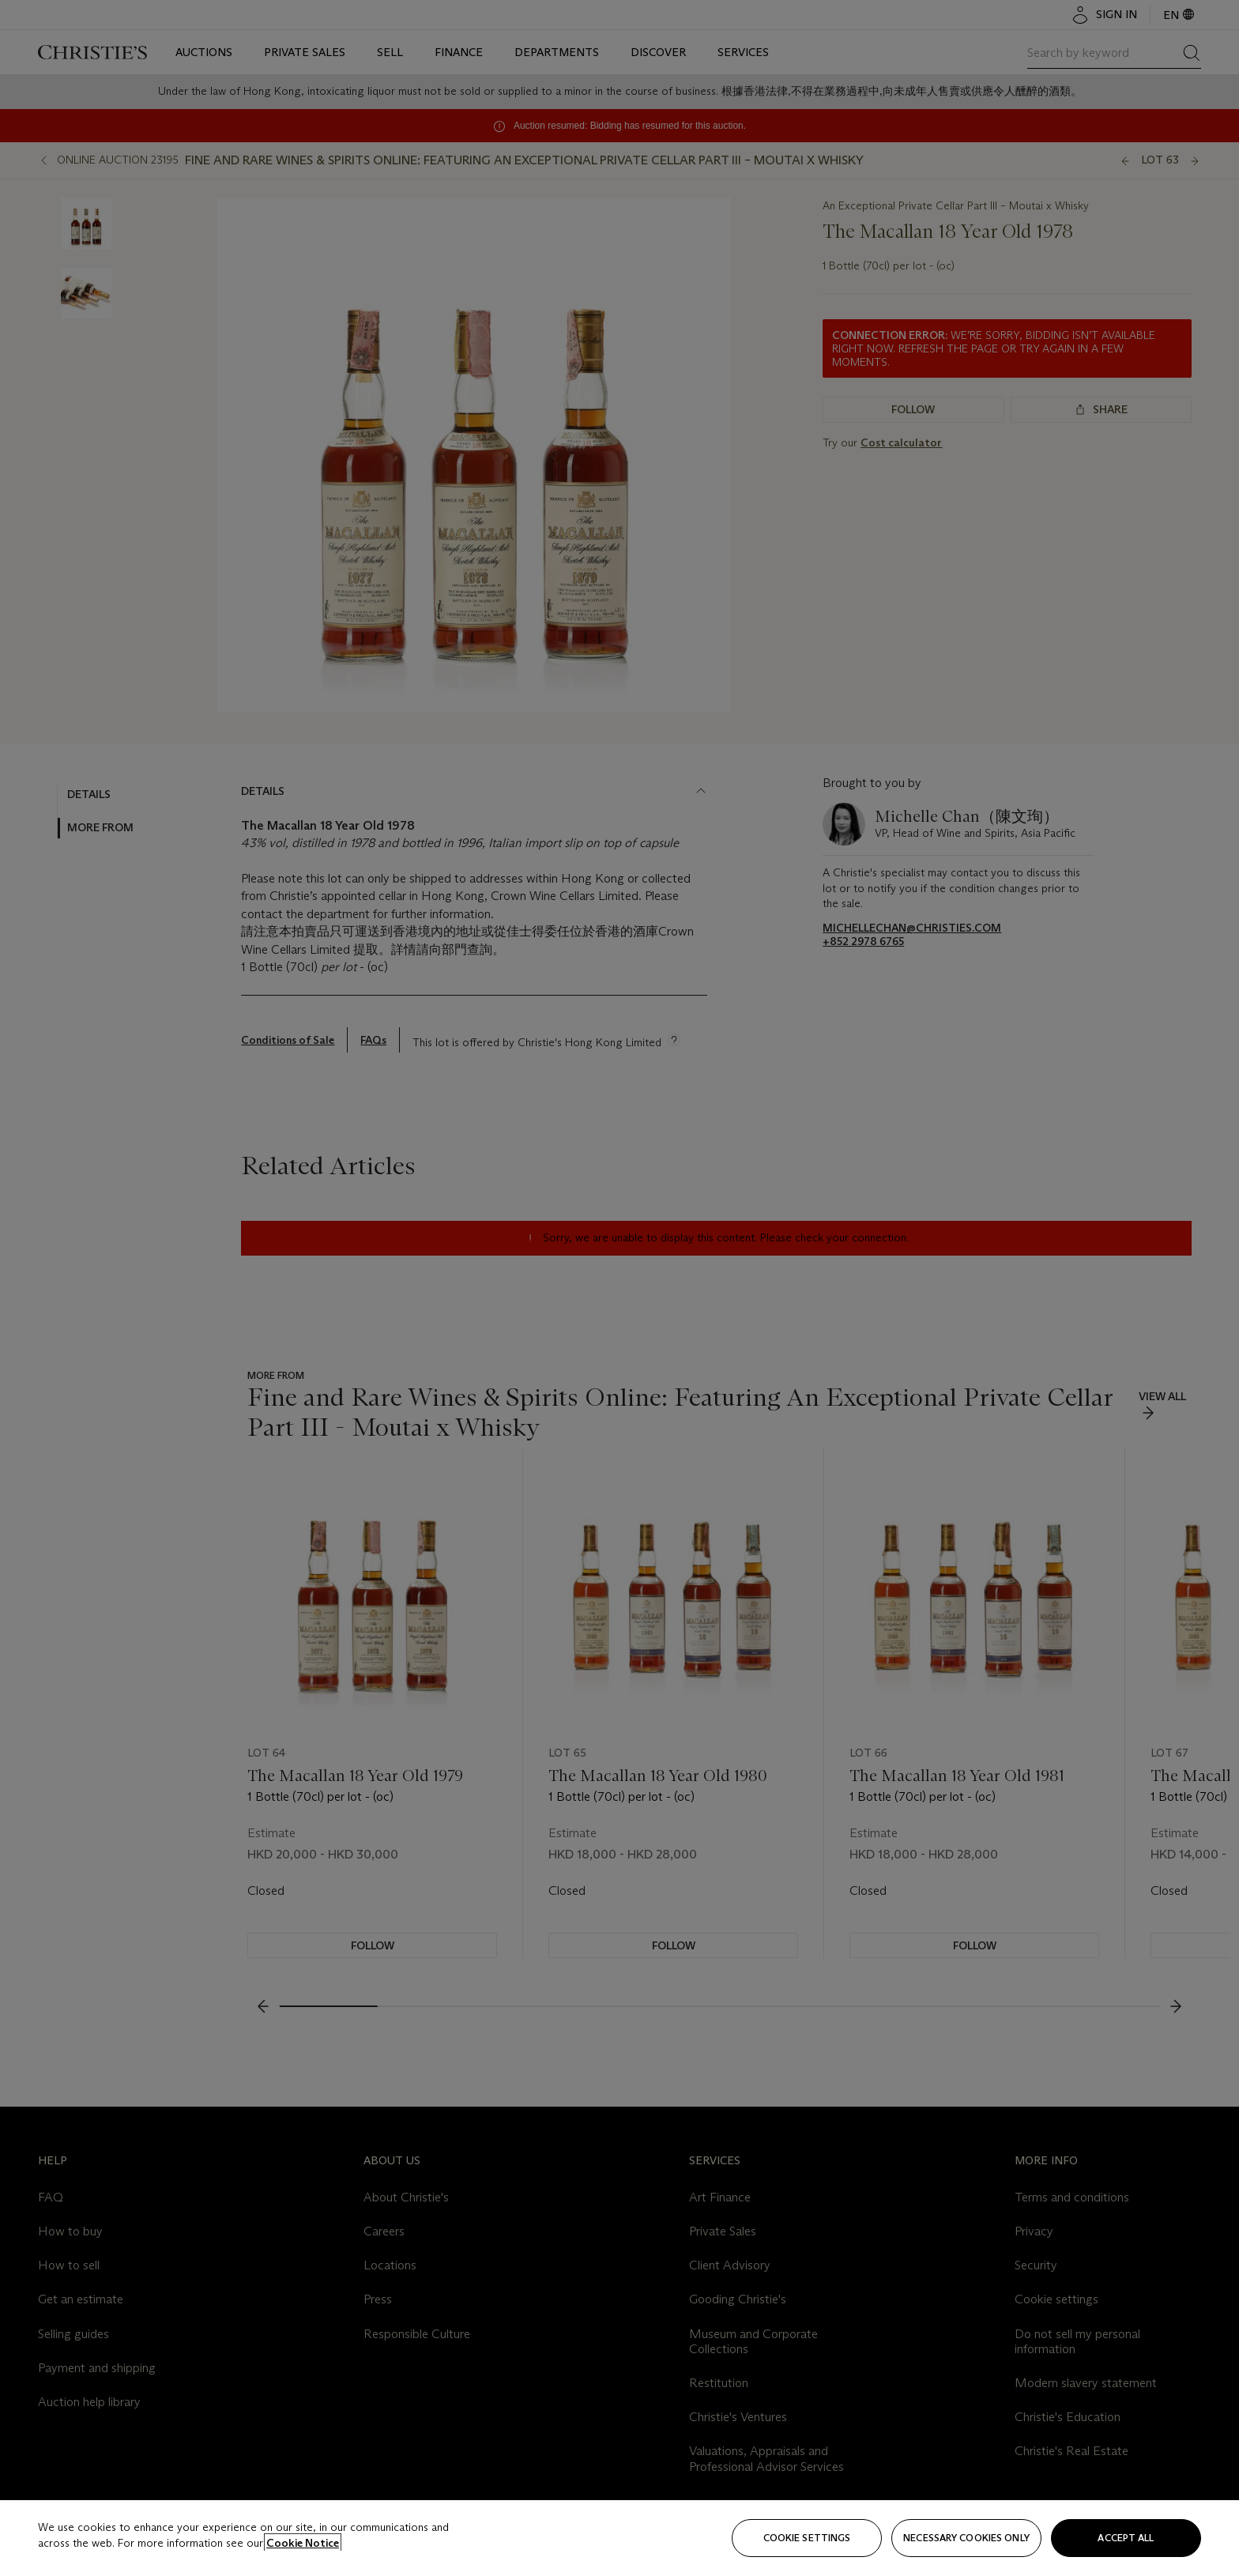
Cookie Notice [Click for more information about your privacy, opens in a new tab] (302, 2543)
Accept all (1126, 2538)
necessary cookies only (966, 2538)
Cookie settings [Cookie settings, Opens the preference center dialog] (807, 2538)
